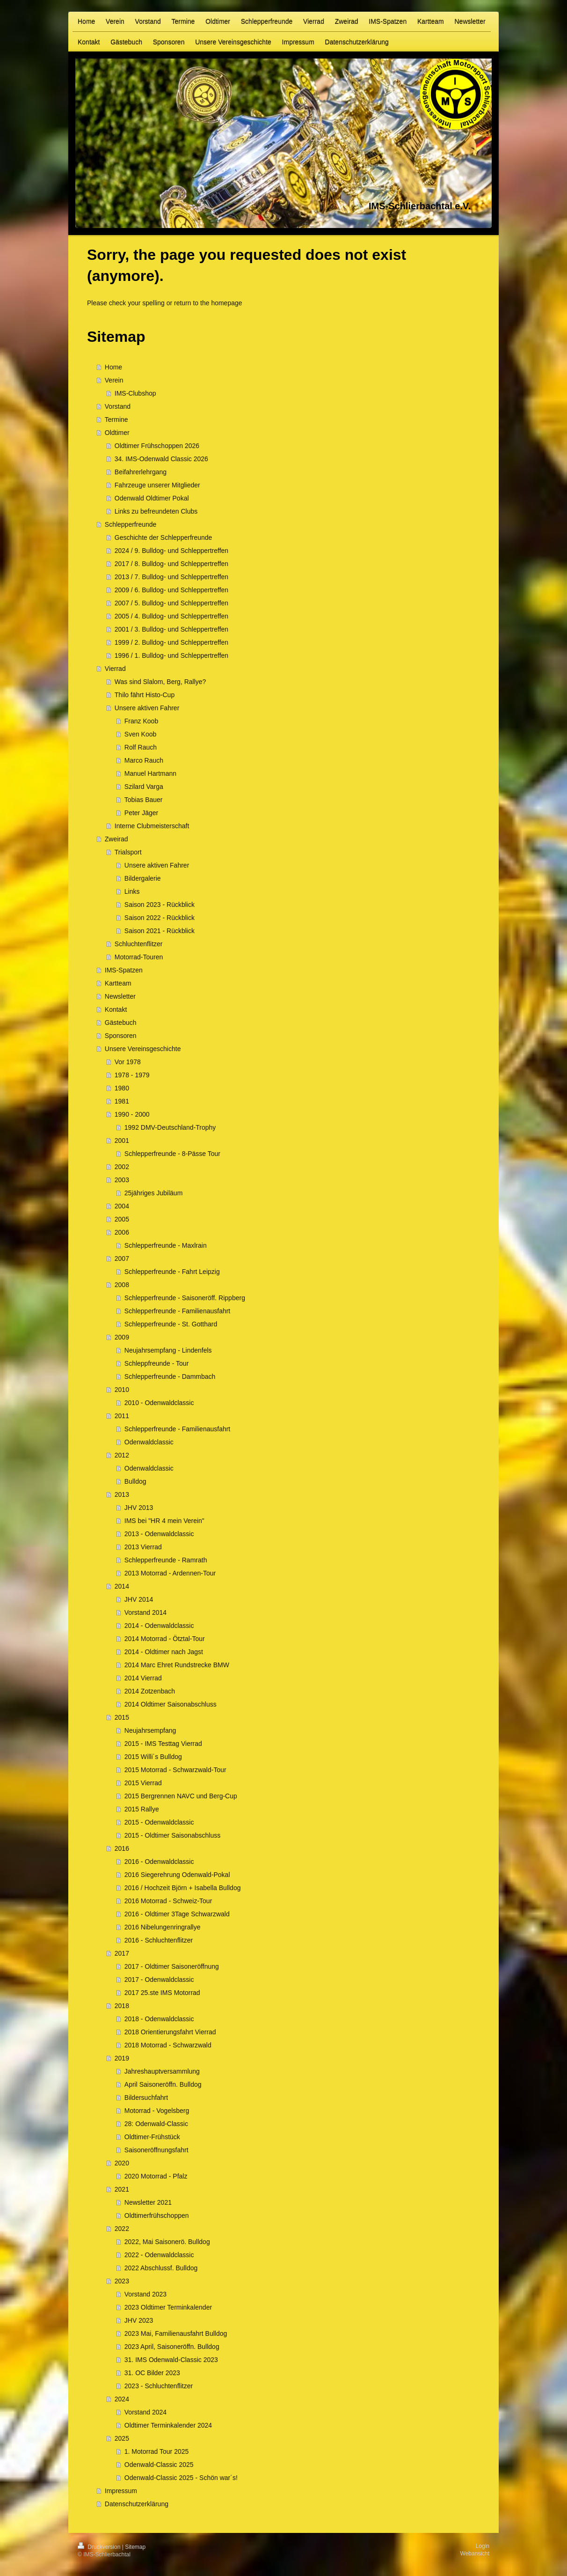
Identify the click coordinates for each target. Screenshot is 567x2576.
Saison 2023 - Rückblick (159, 904)
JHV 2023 (138, 2320)
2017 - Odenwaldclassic (159, 1979)
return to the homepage (208, 303)
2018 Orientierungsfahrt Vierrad (170, 2032)
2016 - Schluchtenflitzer (158, 1940)
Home (113, 367)
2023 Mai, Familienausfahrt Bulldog (175, 2333)
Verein (114, 380)
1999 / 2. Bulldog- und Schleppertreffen (171, 642)
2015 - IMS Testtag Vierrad (163, 1743)
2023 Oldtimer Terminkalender (168, 2307)
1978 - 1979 (132, 1075)
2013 (122, 1494)
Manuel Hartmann (150, 773)
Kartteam (118, 983)
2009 (122, 1337)
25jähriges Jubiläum (153, 1193)
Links (132, 891)
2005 (122, 1219)
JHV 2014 (138, 1599)
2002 (122, 1166)
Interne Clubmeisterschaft (152, 826)
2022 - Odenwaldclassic (159, 2255)
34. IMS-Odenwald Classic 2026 (161, 459)
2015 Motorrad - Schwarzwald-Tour (175, 1770)
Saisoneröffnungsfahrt (156, 2150)
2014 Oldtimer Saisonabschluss (170, 1704)
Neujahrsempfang (150, 1730)
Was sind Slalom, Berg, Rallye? (160, 681)
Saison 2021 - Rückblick (159, 931)
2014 (122, 1586)
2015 (122, 1717)
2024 (122, 2399)
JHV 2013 (138, 1507)
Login (482, 2546)
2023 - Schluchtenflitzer (158, 2386)
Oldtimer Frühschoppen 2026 (157, 445)
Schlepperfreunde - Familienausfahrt (177, 1311)
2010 (122, 1389)
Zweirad (116, 839)
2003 (122, 1180)
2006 (122, 1232)
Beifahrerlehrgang (141, 472)
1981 (122, 1101)
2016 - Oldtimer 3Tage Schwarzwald (177, 1914)
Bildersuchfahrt (146, 2097)
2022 (122, 2228)
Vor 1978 (128, 1062)
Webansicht (474, 2553)
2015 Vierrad (143, 1783)
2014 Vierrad (143, 1678)
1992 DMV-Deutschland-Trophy (170, 1127)
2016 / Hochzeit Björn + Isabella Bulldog (182, 1888)
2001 (122, 1140)
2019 (122, 2058)
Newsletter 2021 (148, 2202)
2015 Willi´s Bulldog (153, 1756)
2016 (122, 1848)
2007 (122, 1258)
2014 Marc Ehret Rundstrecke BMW (176, 1665)
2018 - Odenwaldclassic (159, 2019)
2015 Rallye (141, 1809)
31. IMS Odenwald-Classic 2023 (171, 2359)
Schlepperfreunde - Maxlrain (165, 1245)
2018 (122, 2005)
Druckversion (100, 2547)
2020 (122, 2163)
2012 (122, 1455)
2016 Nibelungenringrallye (162, 1927)
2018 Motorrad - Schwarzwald (167, 2045)
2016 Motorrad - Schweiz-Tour (168, 1901)
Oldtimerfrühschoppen (156, 2215)
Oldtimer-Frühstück (152, 2137)
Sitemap (135, 2547)
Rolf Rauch (140, 747)
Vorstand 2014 (145, 1612)
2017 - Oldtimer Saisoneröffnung (171, 1966)
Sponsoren (121, 1035)
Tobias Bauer (143, 799)
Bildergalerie (142, 878)
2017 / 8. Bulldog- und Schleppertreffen (171, 563)
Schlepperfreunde (131, 524)
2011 (122, 1416)
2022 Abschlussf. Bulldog (160, 2268)
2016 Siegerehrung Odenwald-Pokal (177, 1874)
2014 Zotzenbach (149, 1691)
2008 (122, 1284)
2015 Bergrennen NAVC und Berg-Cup (180, 1796)
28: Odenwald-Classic (156, 2123)
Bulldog (135, 1481)
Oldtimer (117, 432)
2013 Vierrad (143, 1547)
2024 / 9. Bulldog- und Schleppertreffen (171, 550)
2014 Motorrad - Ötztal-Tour (164, 1638)
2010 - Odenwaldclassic (159, 1402)
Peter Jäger (141, 813)
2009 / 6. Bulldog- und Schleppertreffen (171, 590)
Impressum (121, 2491)
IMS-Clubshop (135, 393)
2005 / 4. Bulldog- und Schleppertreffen (171, 616)
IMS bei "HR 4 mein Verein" (164, 1520)
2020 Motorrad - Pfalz (156, 2176)
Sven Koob (140, 734)
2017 (122, 1953)
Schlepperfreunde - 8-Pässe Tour (172, 1153)
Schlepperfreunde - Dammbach (170, 1376)
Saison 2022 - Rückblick (159, 917)
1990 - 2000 (132, 1114)
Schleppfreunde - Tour (156, 1363)
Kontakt (116, 1009)
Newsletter (120, 996)
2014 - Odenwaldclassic (159, 1625)
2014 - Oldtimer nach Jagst (163, 1652)
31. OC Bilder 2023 (152, 2373)
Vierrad (115, 668)
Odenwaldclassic (149, 1442)
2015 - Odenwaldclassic (159, 1822)
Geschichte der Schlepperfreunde (163, 537)
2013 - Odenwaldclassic (159, 1534)
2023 (122, 2281)
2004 (122, 1206)
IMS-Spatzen (124, 970)
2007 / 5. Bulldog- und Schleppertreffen (171, 603)
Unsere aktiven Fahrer (147, 708)
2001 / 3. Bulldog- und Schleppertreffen (171, 629)
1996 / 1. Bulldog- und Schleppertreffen (171, 655)
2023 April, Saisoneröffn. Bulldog (171, 2346)
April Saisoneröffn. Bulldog (163, 2084)
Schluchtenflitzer (139, 944)
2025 (122, 2438)
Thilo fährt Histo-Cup (144, 695)
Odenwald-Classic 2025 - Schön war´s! (181, 2477)
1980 (122, 1088)
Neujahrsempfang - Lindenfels (168, 1350)
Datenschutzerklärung (136, 2504)
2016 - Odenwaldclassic (159, 1861)
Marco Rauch (143, 760)
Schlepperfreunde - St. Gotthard (170, 1324)
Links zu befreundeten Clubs (156, 511)
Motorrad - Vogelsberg (156, 2110)
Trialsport (128, 852)
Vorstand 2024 (145, 2412)
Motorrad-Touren (139, 957)
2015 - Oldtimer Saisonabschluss (172, 1835)
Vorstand (118, 406)
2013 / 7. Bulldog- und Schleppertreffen (171, 577)
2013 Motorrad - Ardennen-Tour (170, 1573)
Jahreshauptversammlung (162, 2071)
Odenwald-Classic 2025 (159, 2464)
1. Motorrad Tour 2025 (156, 2451)
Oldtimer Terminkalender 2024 (168, 2425)
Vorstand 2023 (145, 2294)
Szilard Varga (143, 786)
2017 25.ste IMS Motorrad (162, 1992)
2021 (122, 2189)
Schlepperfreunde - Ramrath (165, 1560)
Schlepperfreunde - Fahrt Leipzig (172, 1271)
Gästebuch (121, 1022)
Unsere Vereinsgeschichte (143, 1048)
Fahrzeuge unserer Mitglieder (157, 485)
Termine (116, 419)
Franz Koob (141, 721)
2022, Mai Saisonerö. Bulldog (167, 2241)
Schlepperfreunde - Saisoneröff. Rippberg (184, 1298)
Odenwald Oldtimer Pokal (152, 498)
